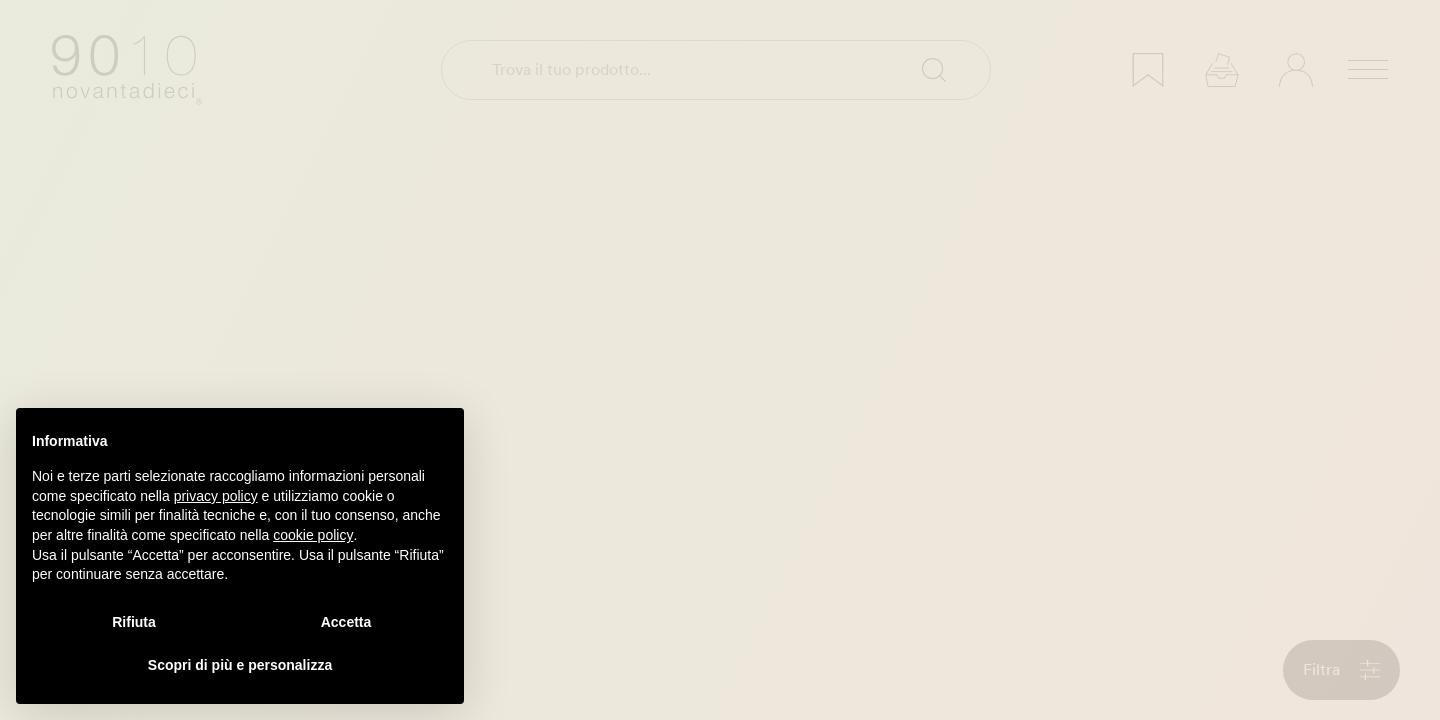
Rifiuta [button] (134, 622)
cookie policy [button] (313, 535)
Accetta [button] (346, 622)
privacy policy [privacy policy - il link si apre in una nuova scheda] (216, 496)
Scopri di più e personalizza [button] (240, 665)
